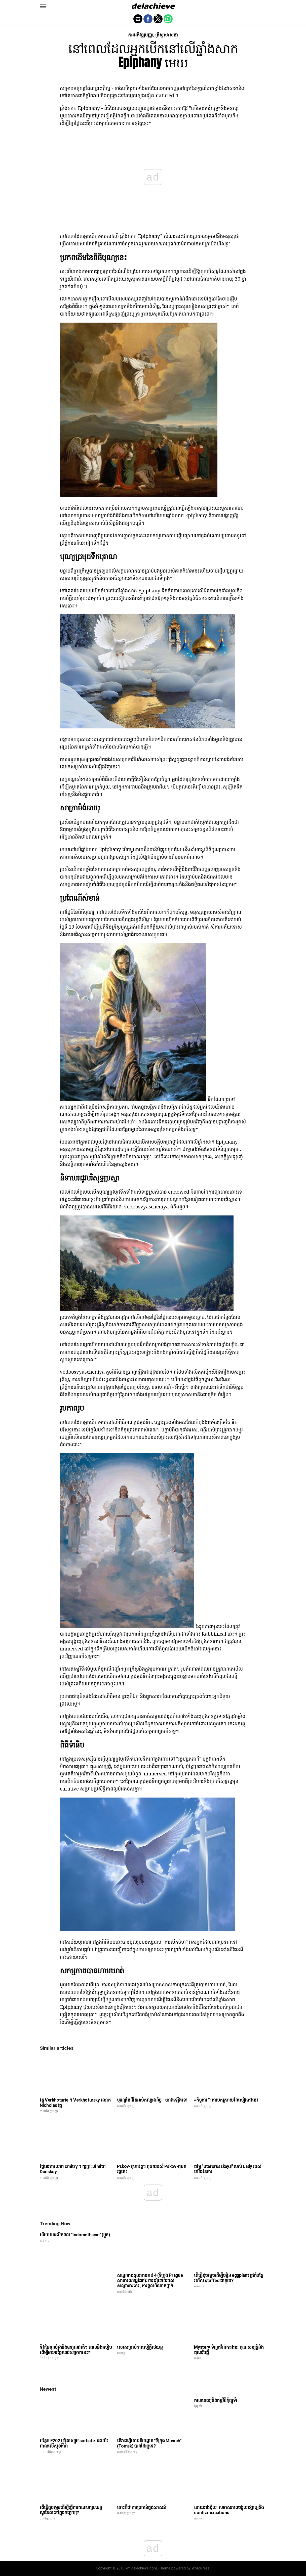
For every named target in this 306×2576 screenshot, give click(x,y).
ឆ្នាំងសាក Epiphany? (141, 236)
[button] (43, 6)
